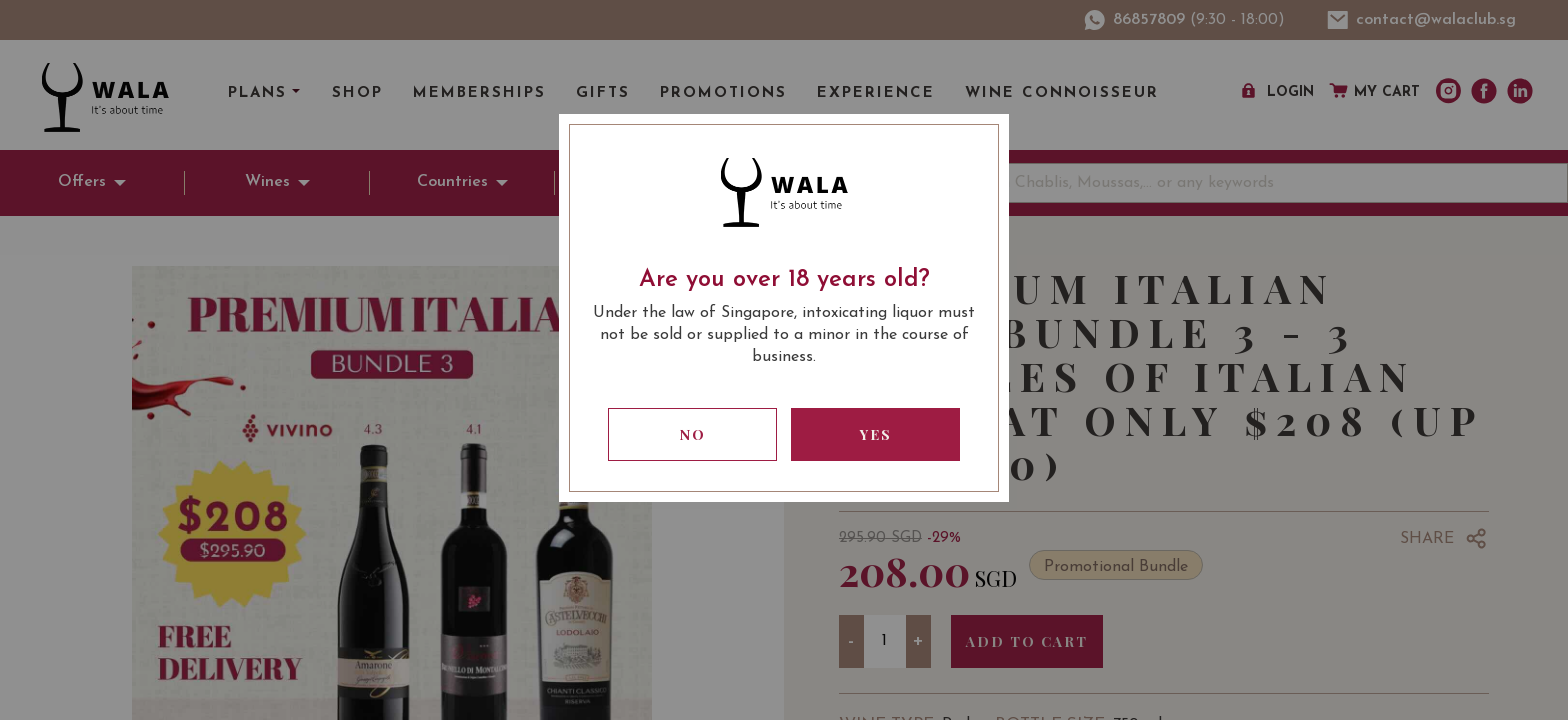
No (693, 434)
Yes (876, 434)
